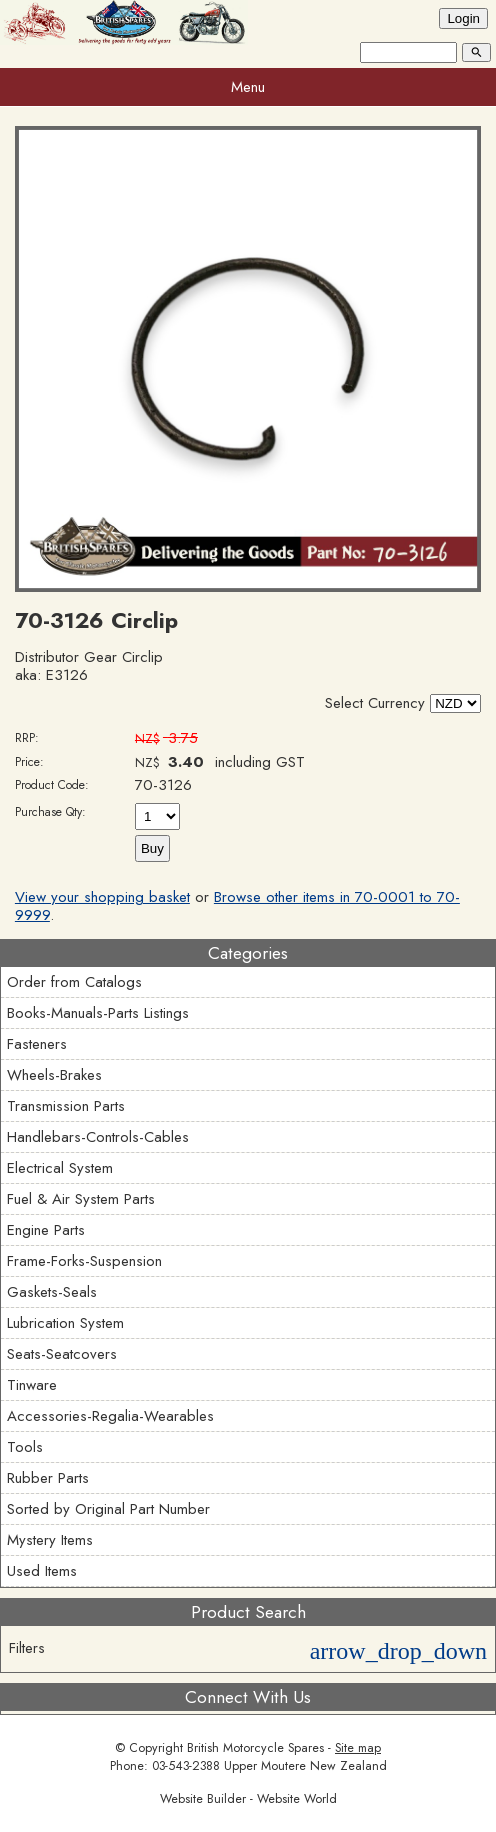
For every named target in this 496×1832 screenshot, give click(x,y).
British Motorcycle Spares (255, 1748)
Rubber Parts (48, 1478)
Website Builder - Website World (248, 1799)
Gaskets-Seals (52, 1292)
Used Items (42, 1571)
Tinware (32, 1385)
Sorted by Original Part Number (108, 1509)
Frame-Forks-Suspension (84, 1261)
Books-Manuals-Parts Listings (98, 1013)
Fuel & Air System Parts (81, 1199)
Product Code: (52, 785)
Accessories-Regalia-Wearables (110, 1416)
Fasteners (37, 1044)
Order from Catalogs (74, 982)
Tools (25, 1447)
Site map (358, 1748)
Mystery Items (50, 1540)
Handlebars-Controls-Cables (98, 1137)
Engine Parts (46, 1230)
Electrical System (60, 1168)
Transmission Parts (66, 1106)
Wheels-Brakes (54, 1075)
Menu (248, 87)
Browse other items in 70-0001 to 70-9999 (237, 906)
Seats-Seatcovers (62, 1354)
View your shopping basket (102, 897)
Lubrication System (65, 1323)
